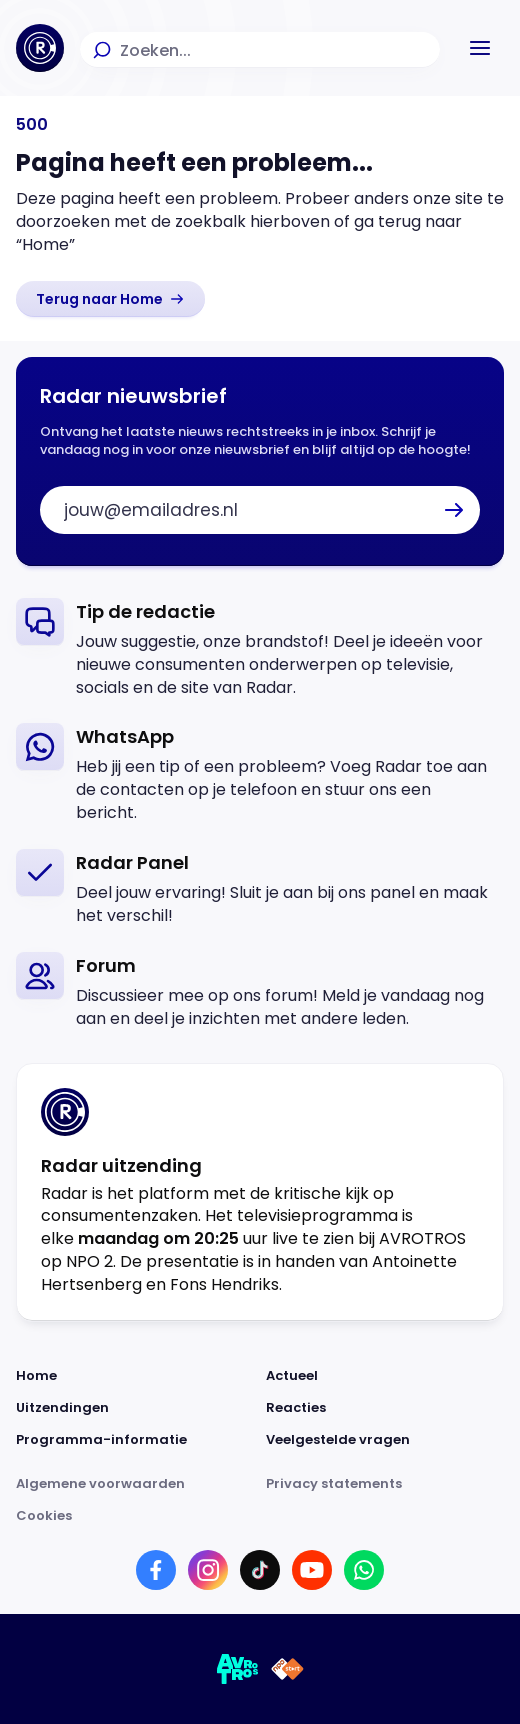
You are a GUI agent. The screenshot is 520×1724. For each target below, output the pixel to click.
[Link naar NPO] (287, 1669)
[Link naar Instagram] (208, 1570)
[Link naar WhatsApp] (364, 1570)
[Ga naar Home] (40, 48)
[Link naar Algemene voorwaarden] (135, 1484)
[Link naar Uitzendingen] (135, 1408)
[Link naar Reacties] (385, 1408)
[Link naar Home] (135, 1376)
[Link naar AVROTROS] (238, 1669)
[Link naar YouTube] (312, 1570)
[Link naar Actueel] (385, 1376)
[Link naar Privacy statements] (385, 1484)
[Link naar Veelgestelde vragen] (385, 1440)
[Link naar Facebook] (156, 1570)
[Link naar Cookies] (260, 1516)
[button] (480, 48)
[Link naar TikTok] (260, 1570)
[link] (110, 299)
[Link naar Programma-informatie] (135, 1440)
